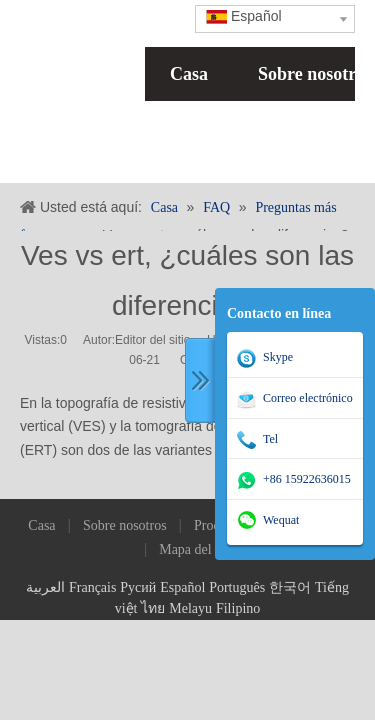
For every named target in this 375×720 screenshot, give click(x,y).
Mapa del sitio (199, 549)
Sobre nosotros (125, 525)
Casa (189, 74)
